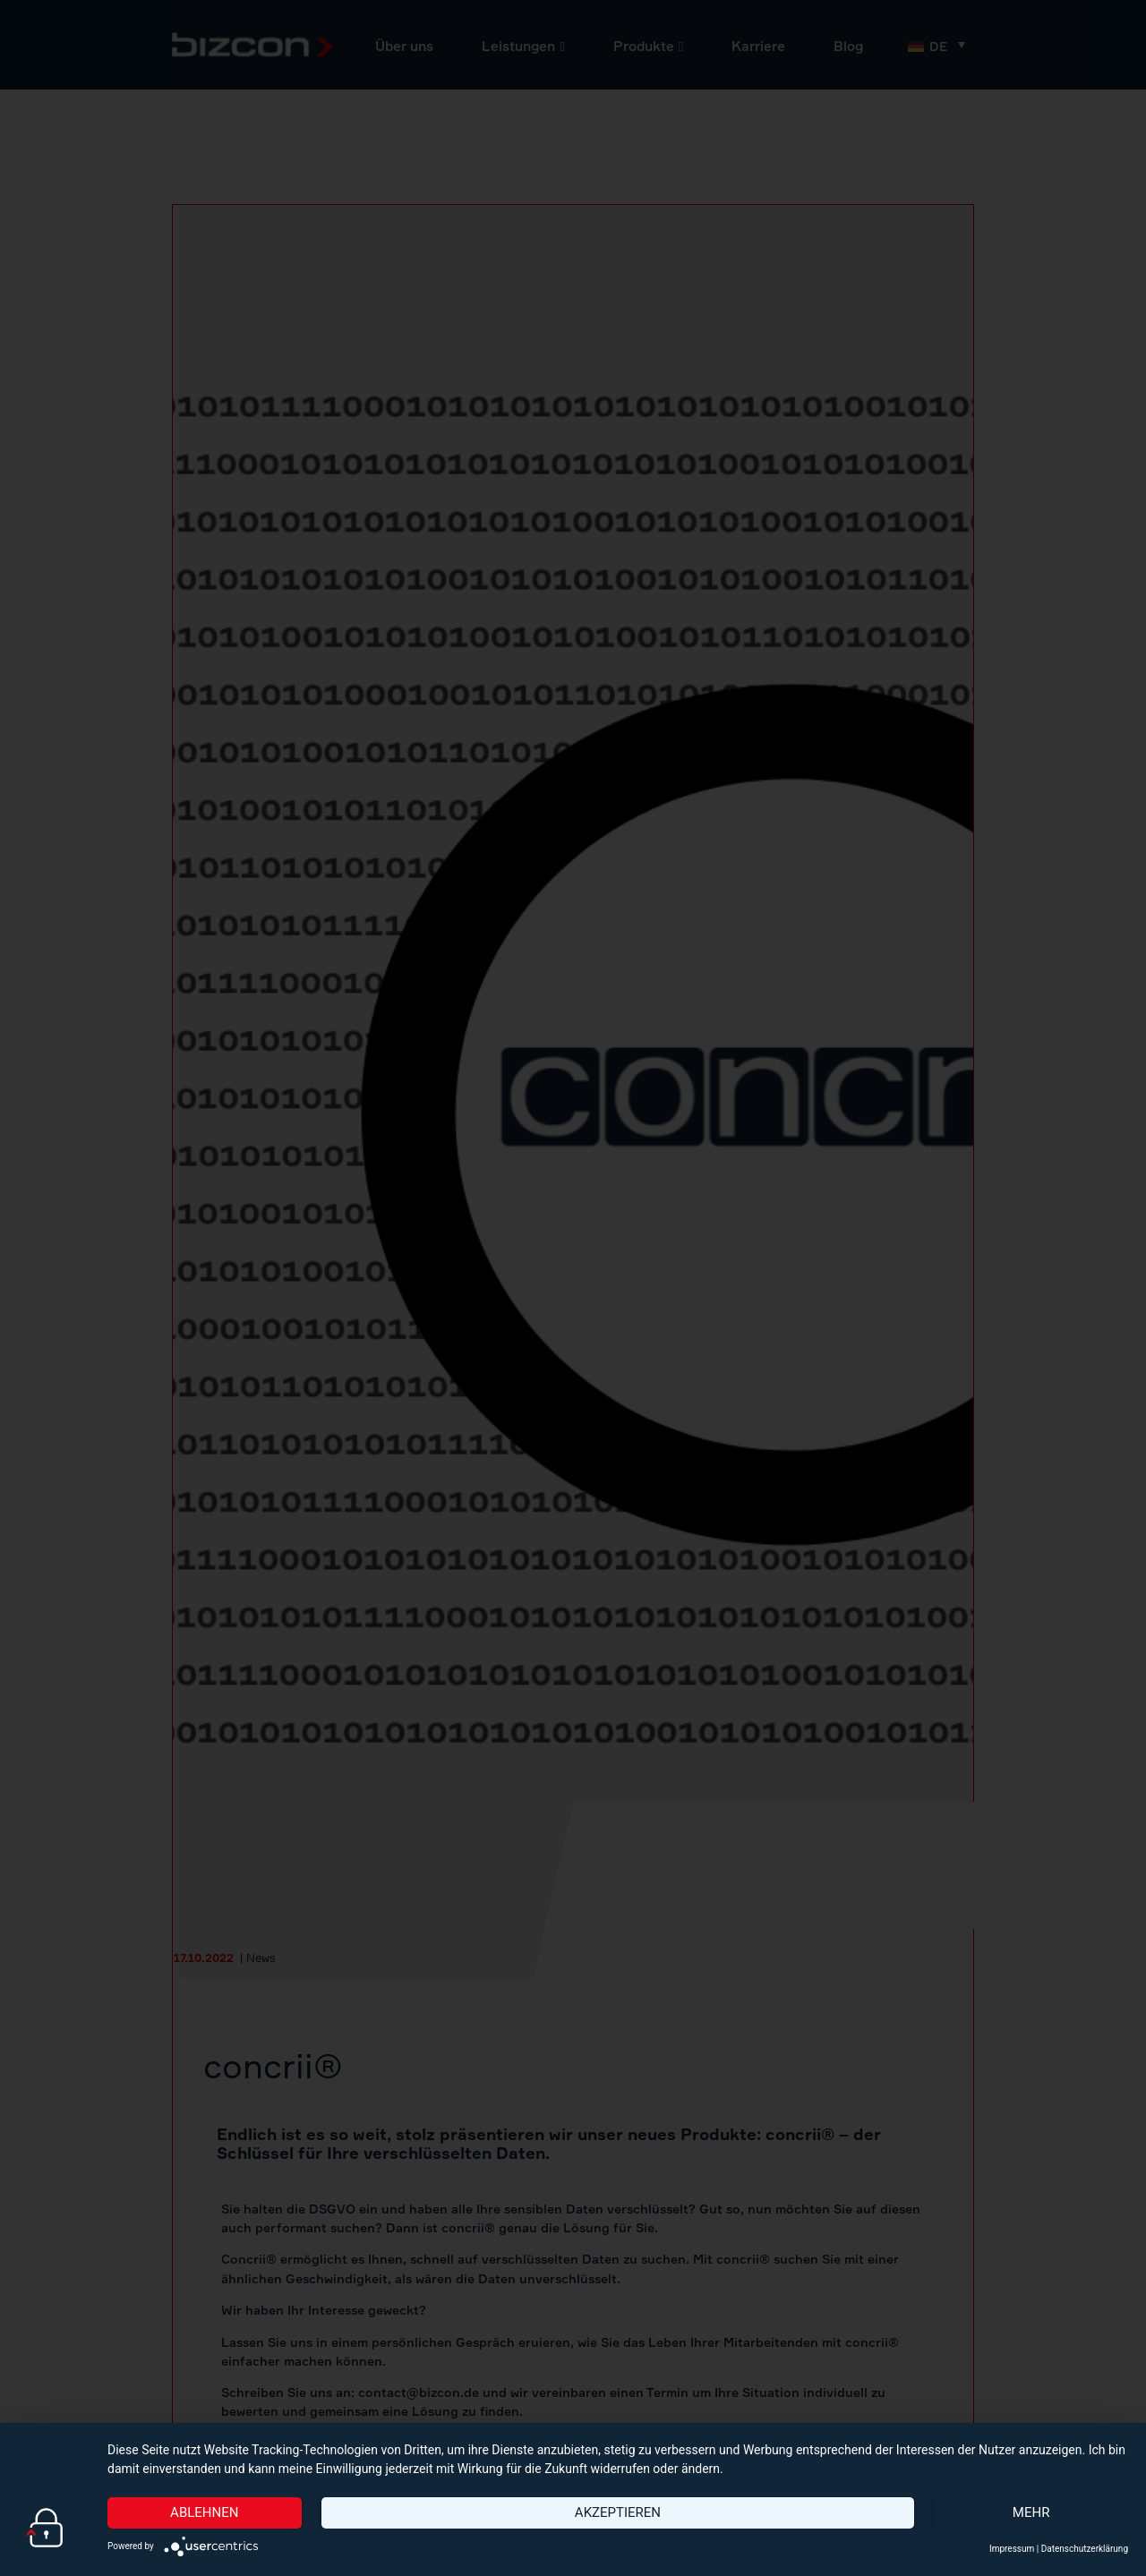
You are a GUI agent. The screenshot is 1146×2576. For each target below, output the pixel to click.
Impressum (1011, 2549)
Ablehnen (204, 2512)
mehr (1031, 2512)
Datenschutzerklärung (1084, 2549)
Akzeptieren (618, 2512)
